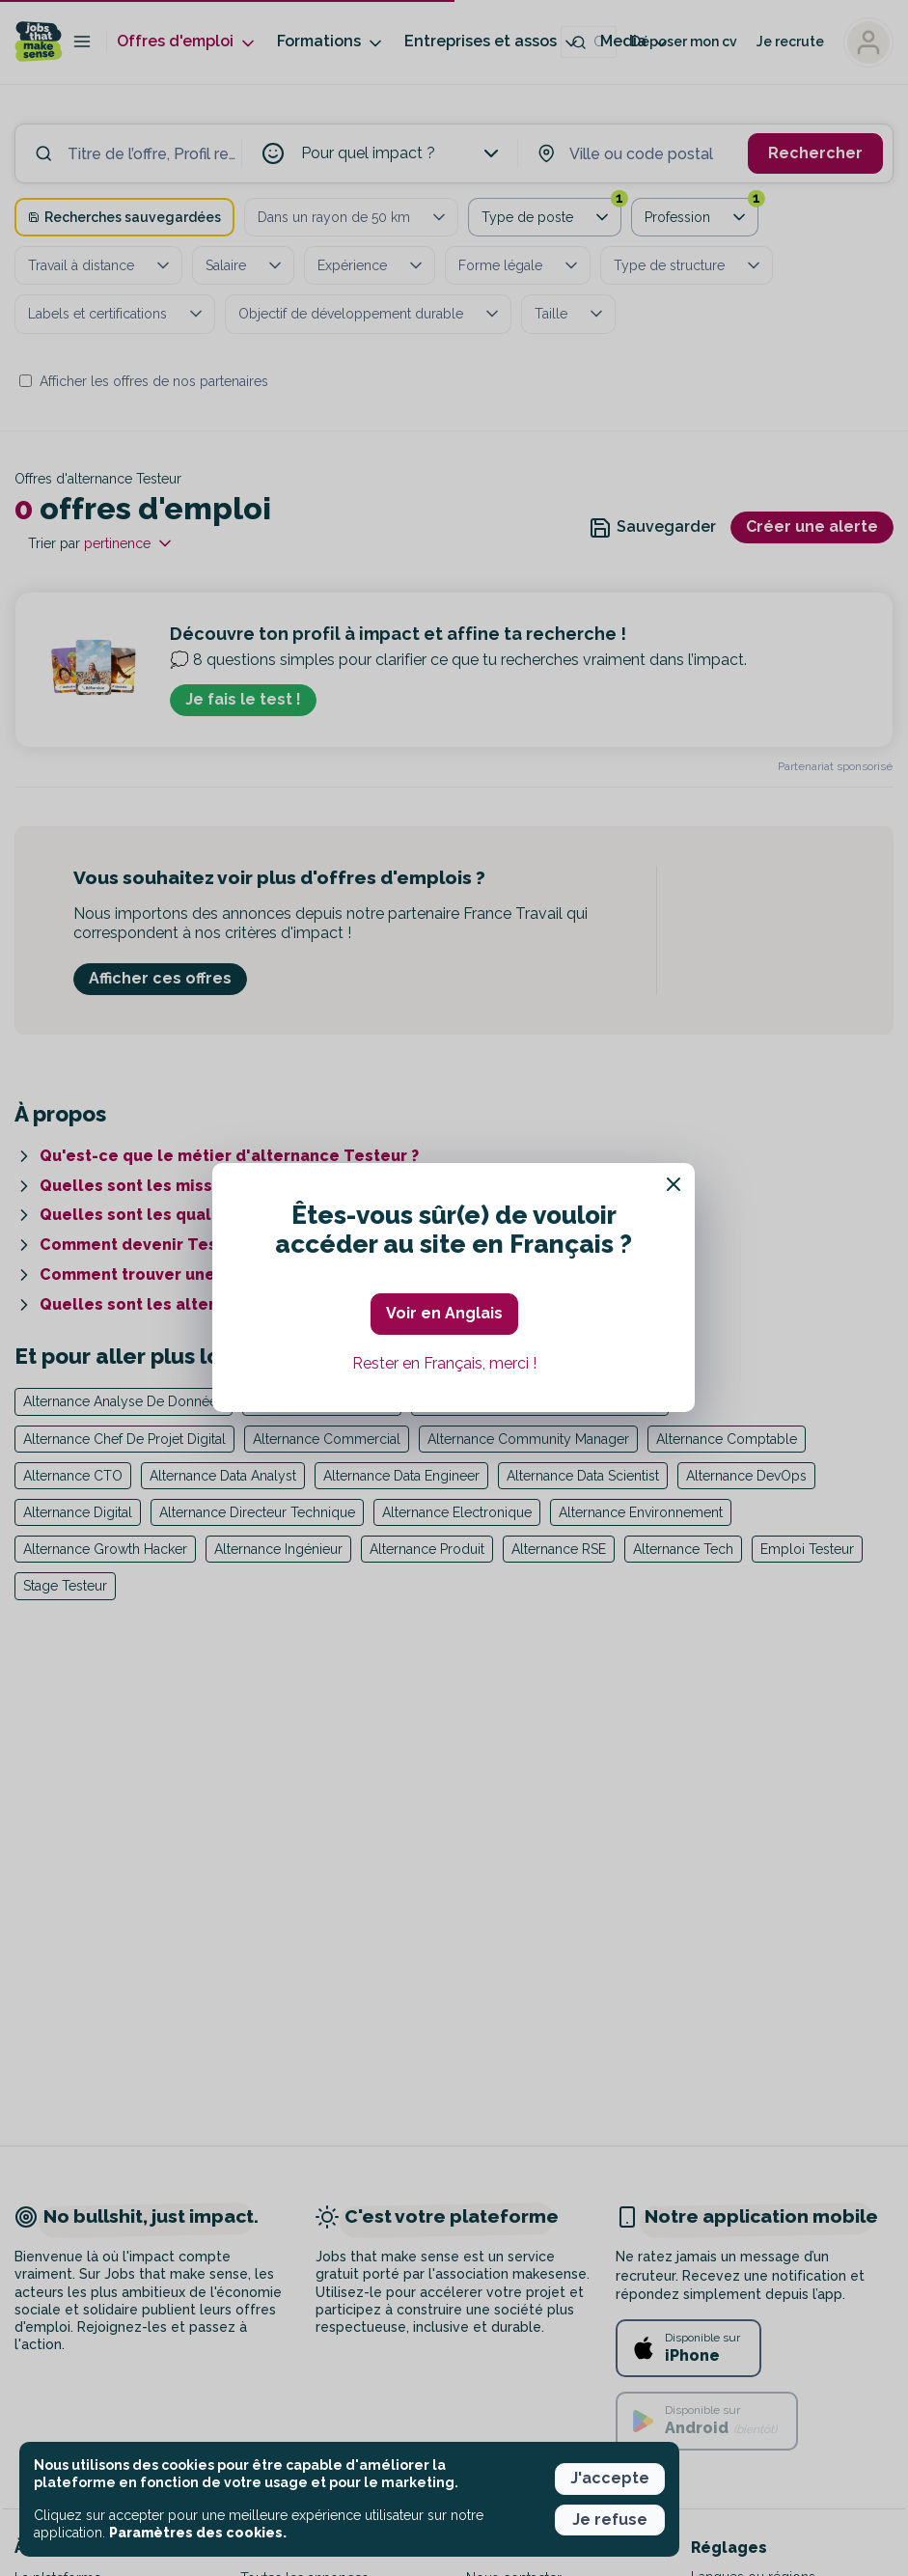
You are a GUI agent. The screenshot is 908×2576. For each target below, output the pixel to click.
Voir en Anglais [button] (444, 1313)
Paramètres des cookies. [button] (198, 2532)
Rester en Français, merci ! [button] (444, 1363)
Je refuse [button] (609, 2519)
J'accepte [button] (609, 2478)
